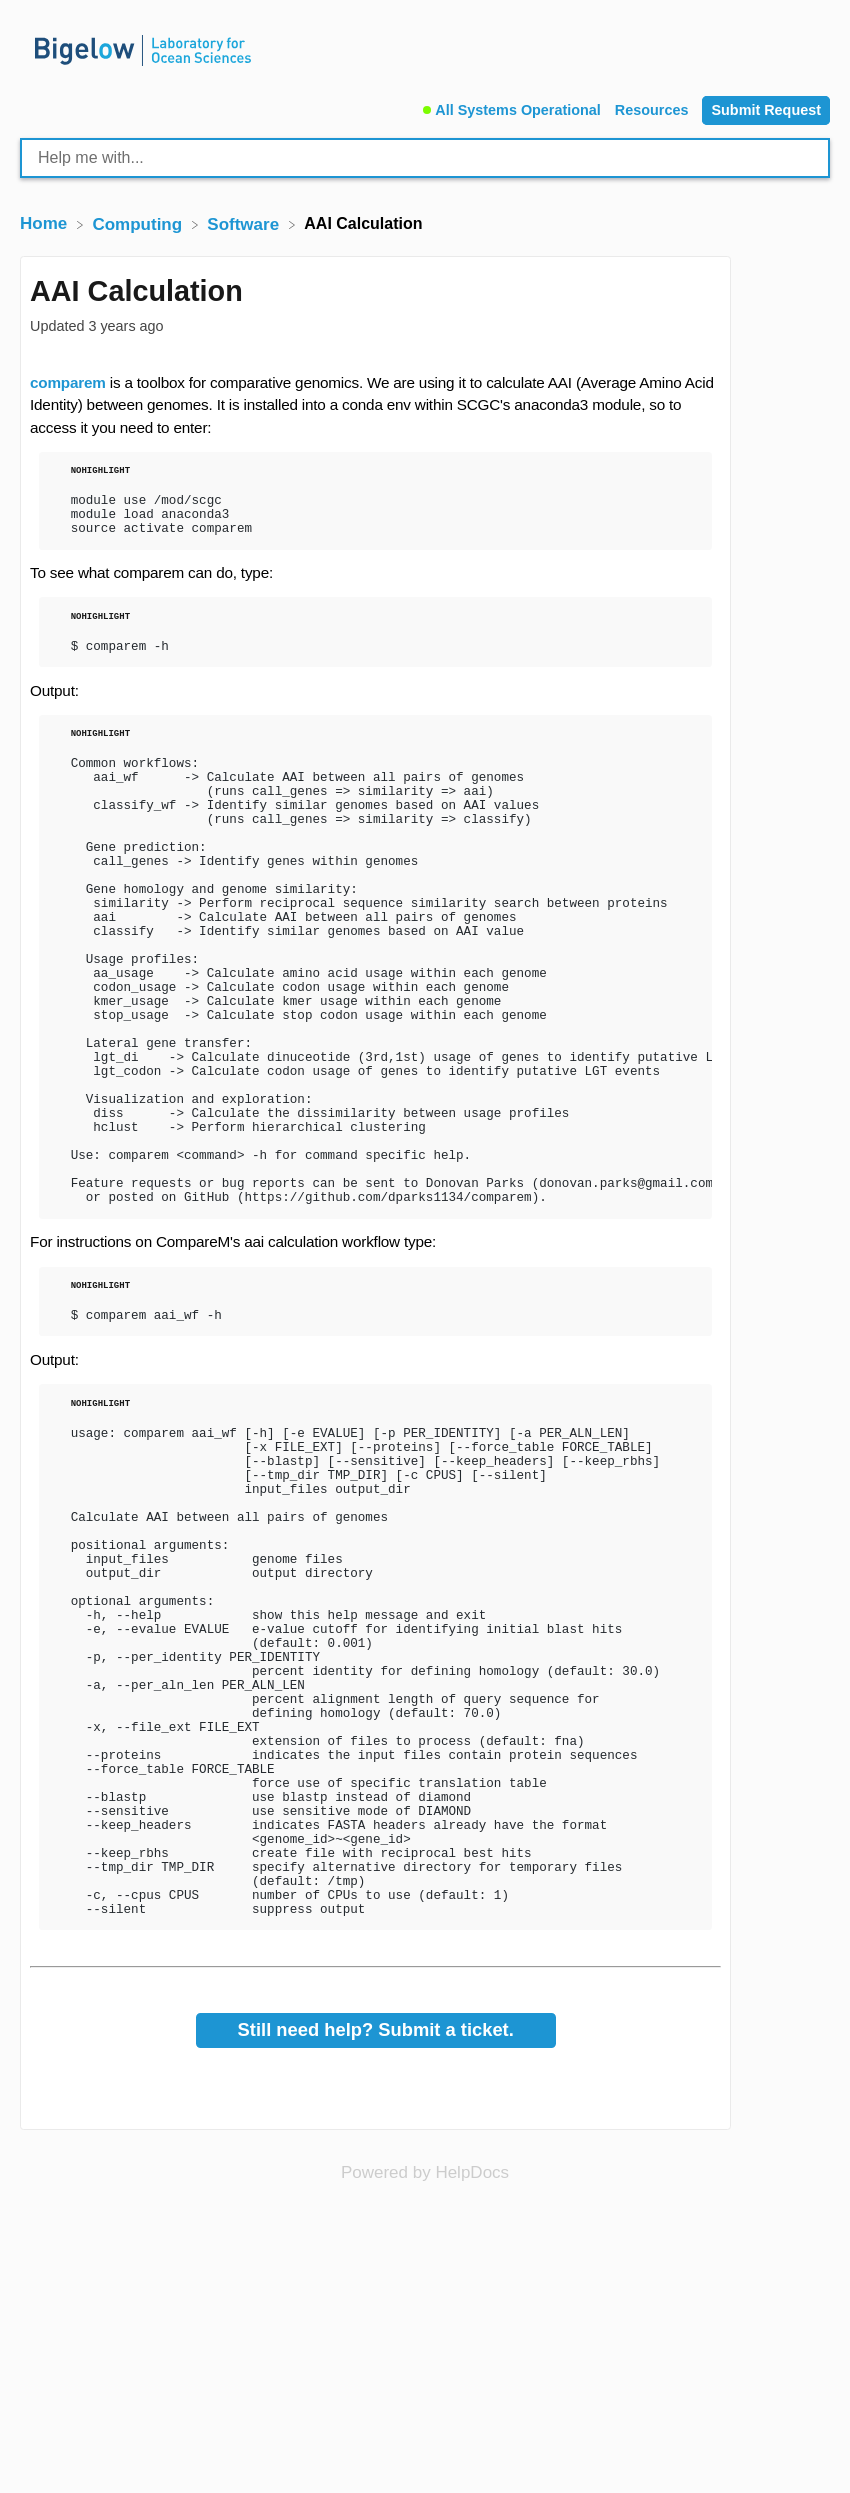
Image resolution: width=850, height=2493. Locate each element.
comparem (68, 382)
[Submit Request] (766, 110)
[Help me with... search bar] (425, 158)
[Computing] (139, 223)
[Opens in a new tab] (425, 2402)
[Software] (245, 223)
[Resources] (654, 107)
